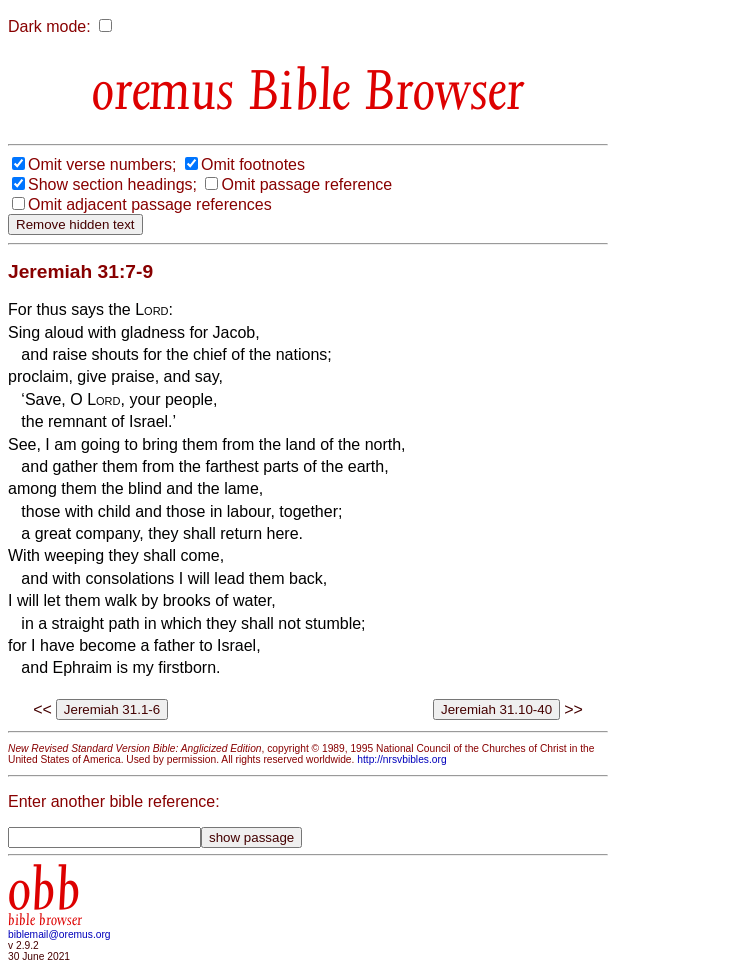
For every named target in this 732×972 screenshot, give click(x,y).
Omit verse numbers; (102, 164)
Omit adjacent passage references (150, 204)
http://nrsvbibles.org (401, 759)
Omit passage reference (306, 184)
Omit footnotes (253, 164)
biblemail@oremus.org (59, 934)
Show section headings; (112, 184)
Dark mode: (49, 26)
